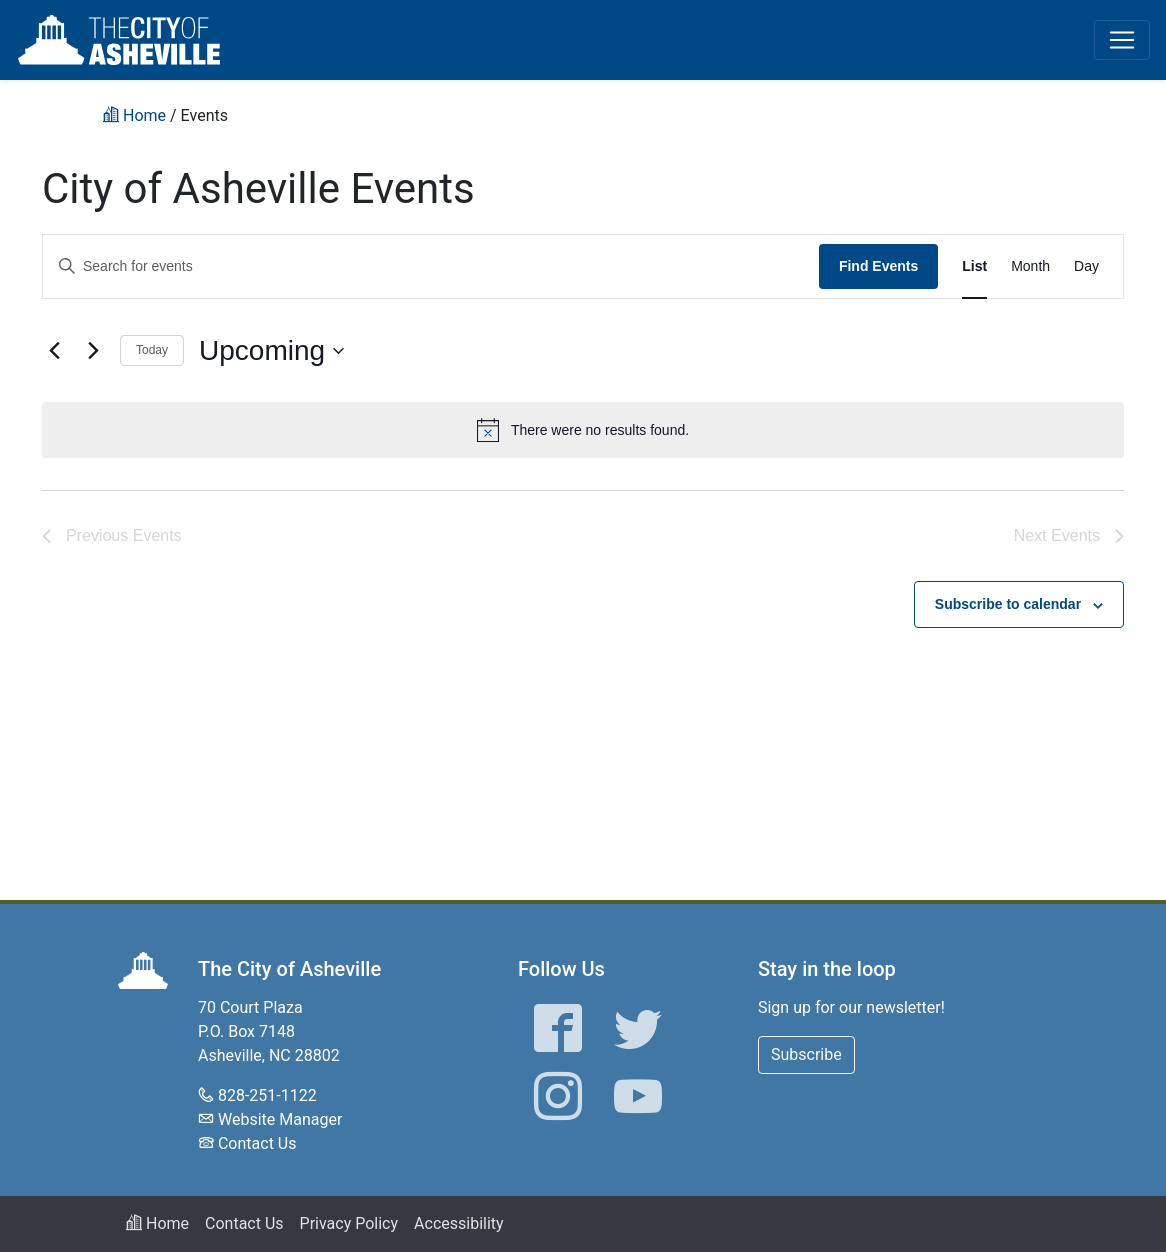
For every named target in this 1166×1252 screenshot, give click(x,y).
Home (157, 1223)
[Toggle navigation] (1122, 40)
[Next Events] (93, 351)
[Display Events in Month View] (1030, 266)
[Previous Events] (54, 351)
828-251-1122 (267, 1095)
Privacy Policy (349, 1223)
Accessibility (459, 1223)
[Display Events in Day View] (1086, 266)
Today (152, 350)
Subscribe (806, 1054)
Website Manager (280, 1119)
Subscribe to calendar (1008, 604)
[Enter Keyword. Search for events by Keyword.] (431, 266)
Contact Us (257, 1143)
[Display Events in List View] (974, 266)
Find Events (878, 266)
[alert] (583, 430)
